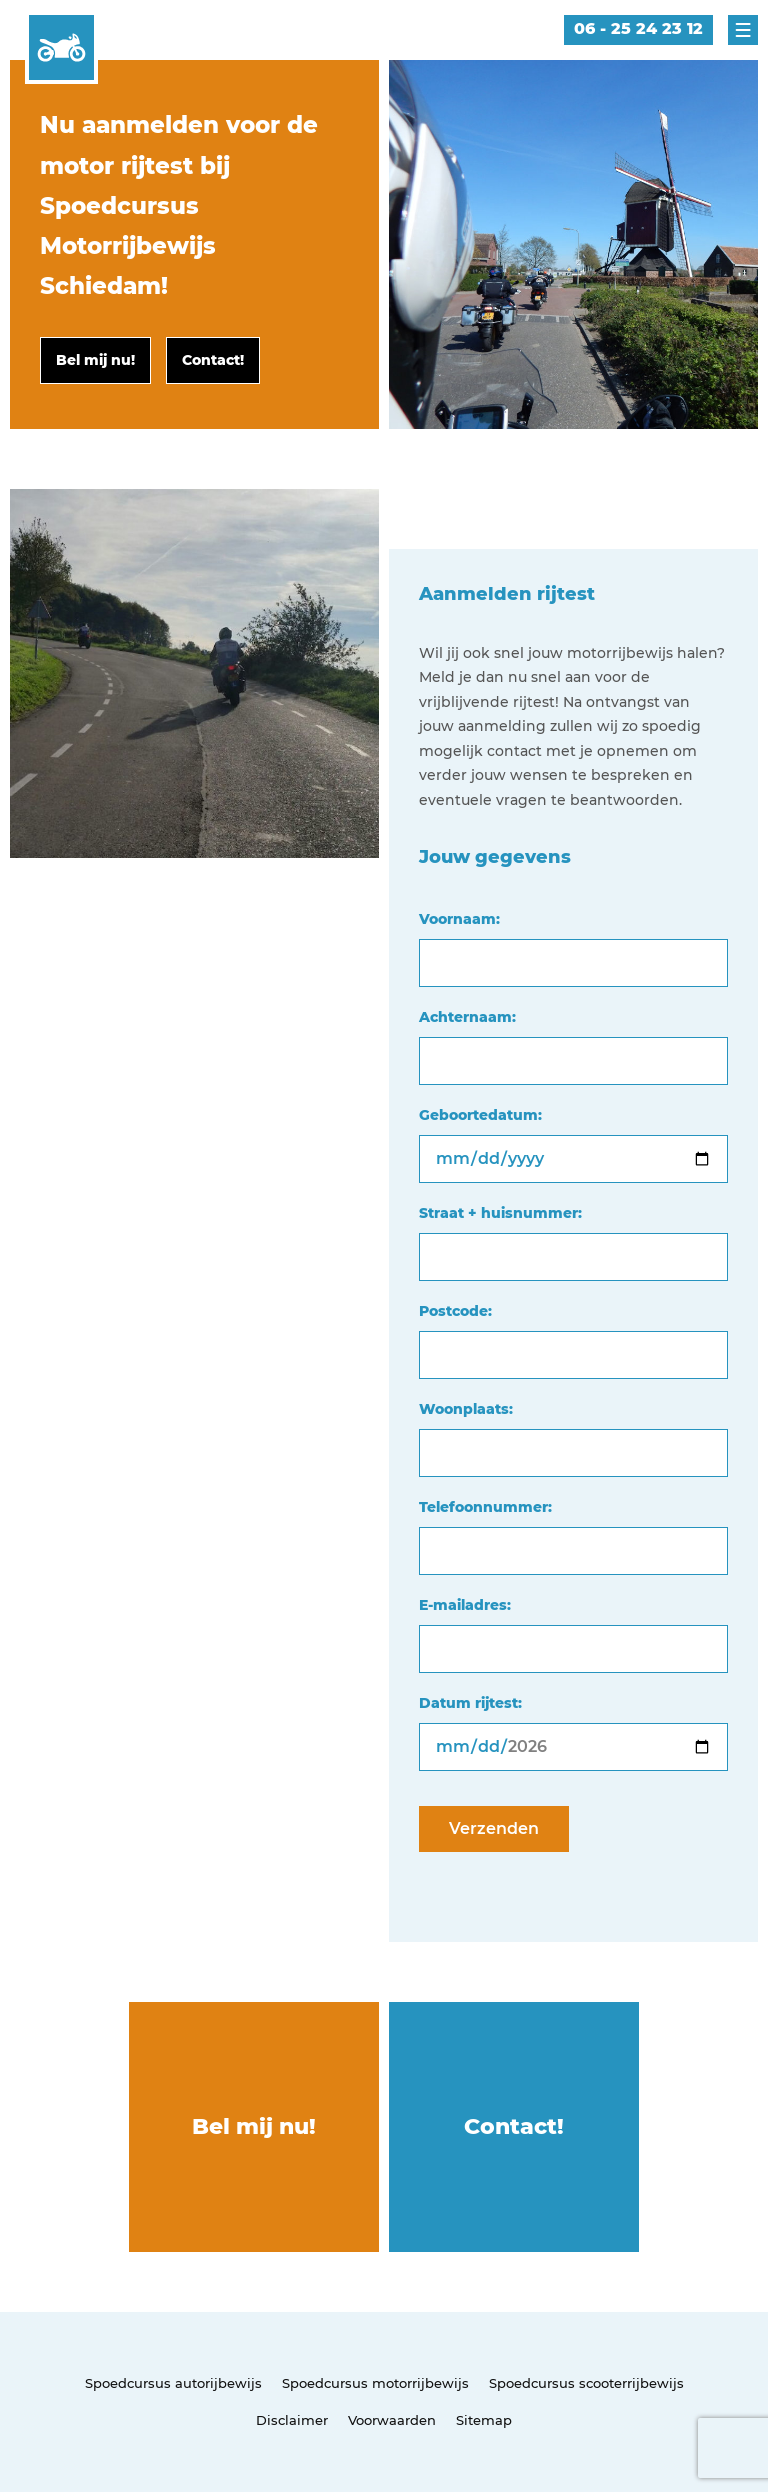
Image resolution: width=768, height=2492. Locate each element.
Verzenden (494, 1828)
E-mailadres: (465, 1605)
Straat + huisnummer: (500, 1213)
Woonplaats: (466, 1409)
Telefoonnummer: (485, 1507)
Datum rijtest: (470, 1703)
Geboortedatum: (480, 1115)
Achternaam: (467, 1017)
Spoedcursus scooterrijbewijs (586, 2383)
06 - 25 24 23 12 (638, 28)
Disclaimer (292, 2420)
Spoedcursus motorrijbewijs (375, 2383)
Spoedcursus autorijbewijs (173, 2383)
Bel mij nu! (254, 2126)
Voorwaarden (392, 2420)
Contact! (514, 2126)
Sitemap (484, 2420)
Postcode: (455, 1311)
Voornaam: (459, 919)
